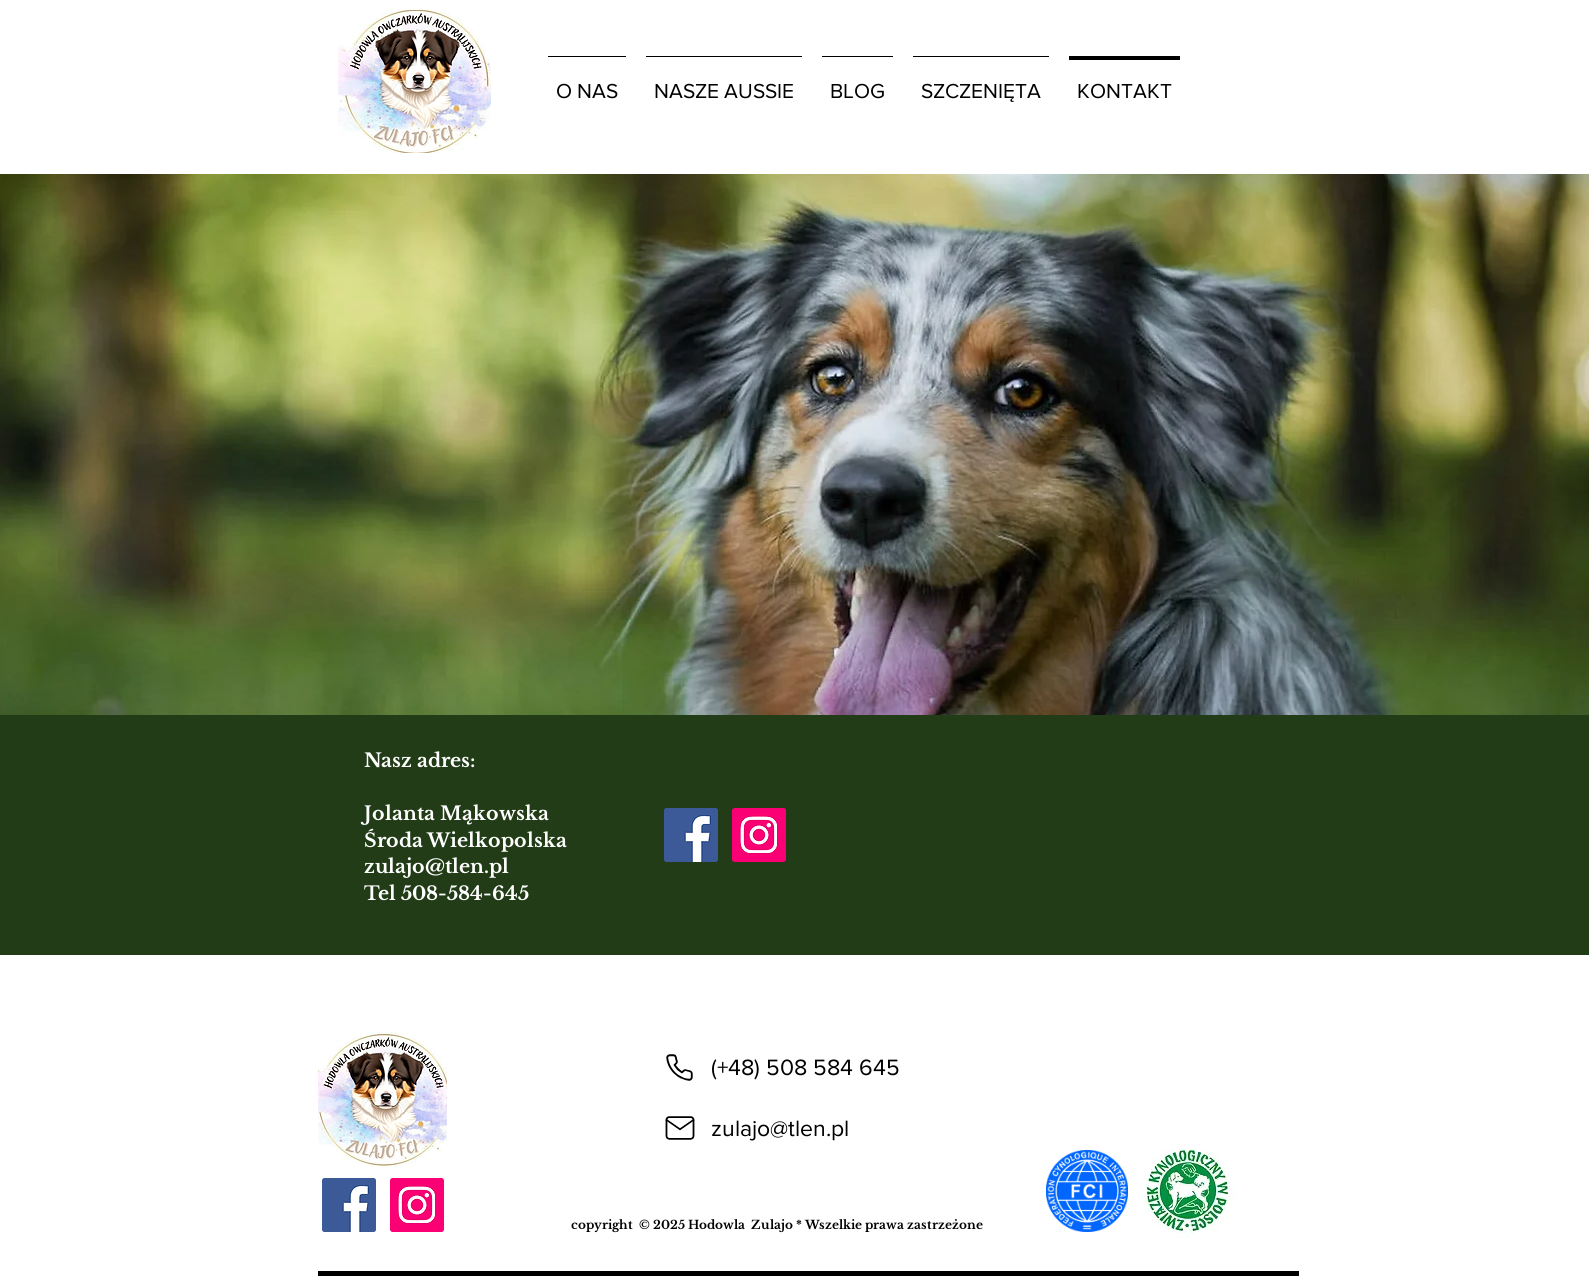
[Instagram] (759, 835)
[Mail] (680, 1128)
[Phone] (680, 1067)
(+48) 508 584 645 (805, 1067)
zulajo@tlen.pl (436, 866)
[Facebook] (691, 835)
